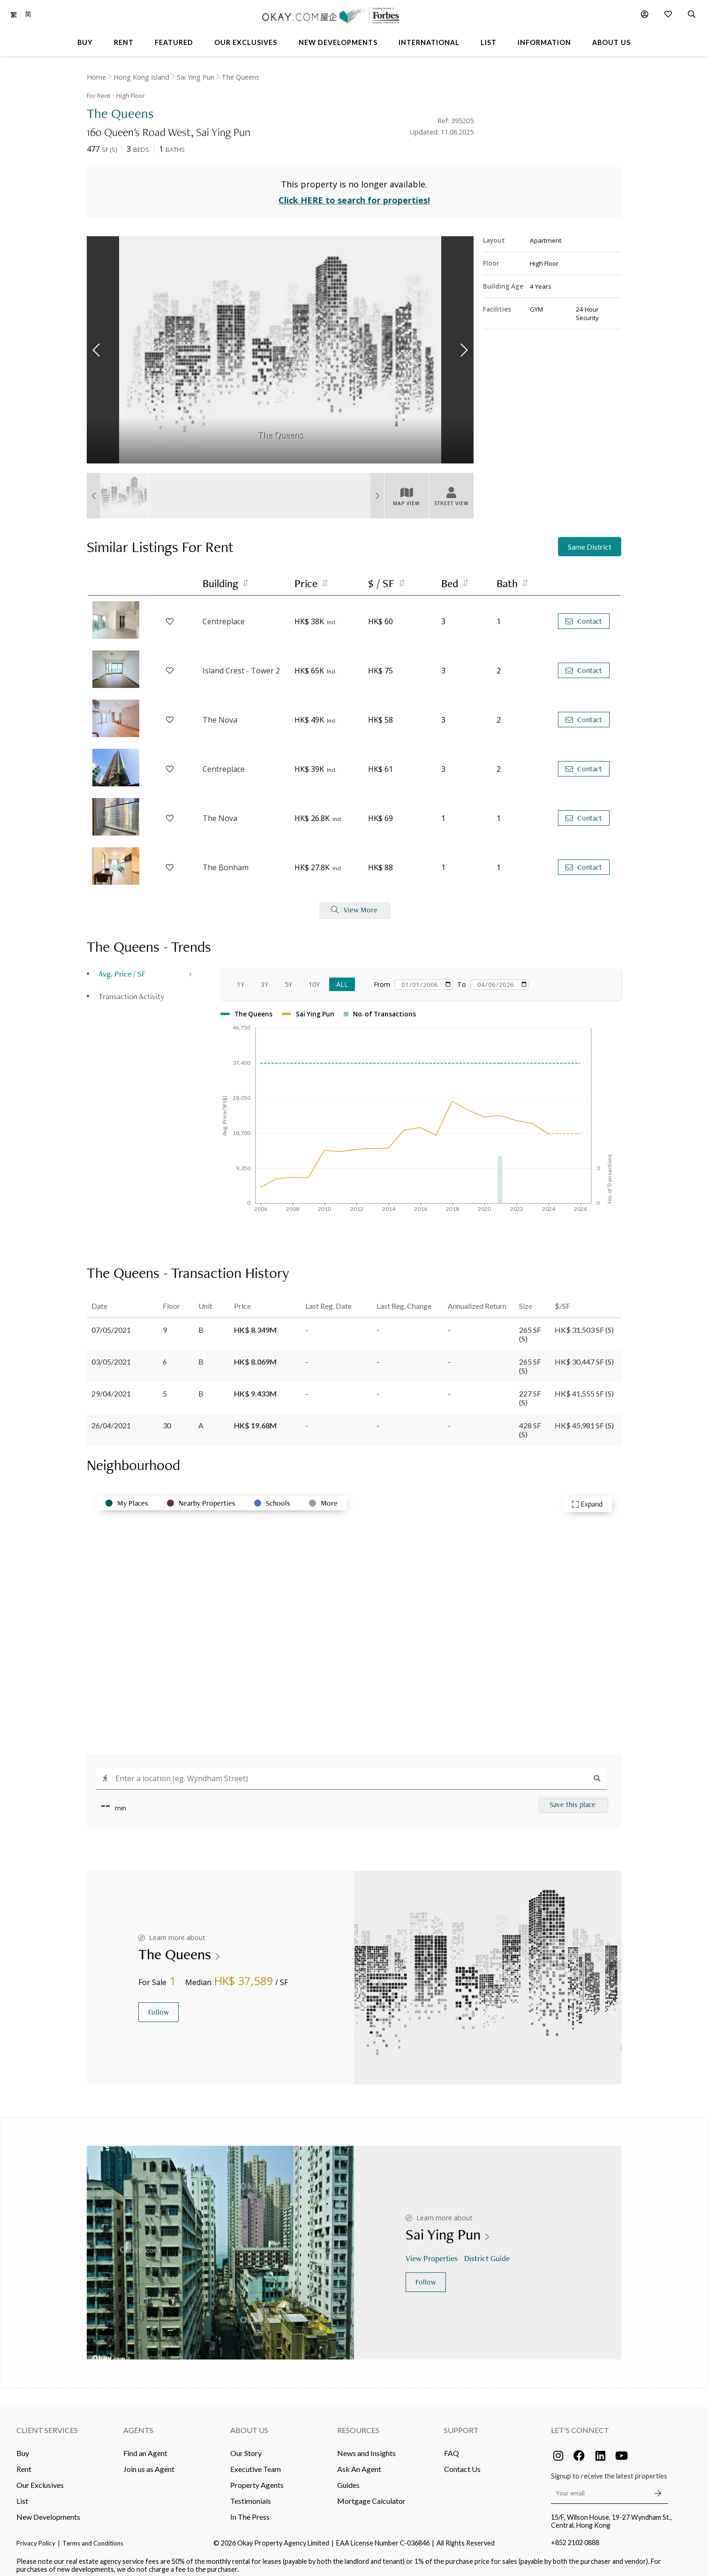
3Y (264, 977)
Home (96, 77)
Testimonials (250, 2494)
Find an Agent (145, 2446)
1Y (240, 977)
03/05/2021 (111, 1355)
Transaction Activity (131, 989)
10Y (314, 977)
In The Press (250, 2510)
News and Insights (366, 2446)
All (342, 977)
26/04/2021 (111, 1418)
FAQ (451, 2446)
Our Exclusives (40, 2478)
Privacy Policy (35, 2536)
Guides (348, 2478)
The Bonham (226, 861)
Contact (583, 615)
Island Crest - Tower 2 (241, 664)
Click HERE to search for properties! (354, 194)
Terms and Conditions (92, 2536)
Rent (23, 2462)
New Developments (48, 2510)
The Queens (240, 77)
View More (354, 904)
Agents (138, 2423)
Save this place (572, 1798)
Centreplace (224, 615)
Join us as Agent (148, 2462)
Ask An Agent (359, 2462)
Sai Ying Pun (195, 77)
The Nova (220, 713)
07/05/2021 (111, 1323)
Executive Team (255, 2462)
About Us (249, 2423)
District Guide (488, 2252)
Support (461, 2423)
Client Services (47, 2423)
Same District (589, 540)
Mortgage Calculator (371, 2494)
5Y (288, 977)
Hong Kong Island (141, 77)
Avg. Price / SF (122, 967)
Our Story (246, 2446)
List (22, 2494)
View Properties (432, 2252)
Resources (358, 2423)
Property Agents (257, 2478)
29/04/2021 (111, 1386)
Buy (22, 2446)
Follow (158, 2006)
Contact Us (462, 2462)
